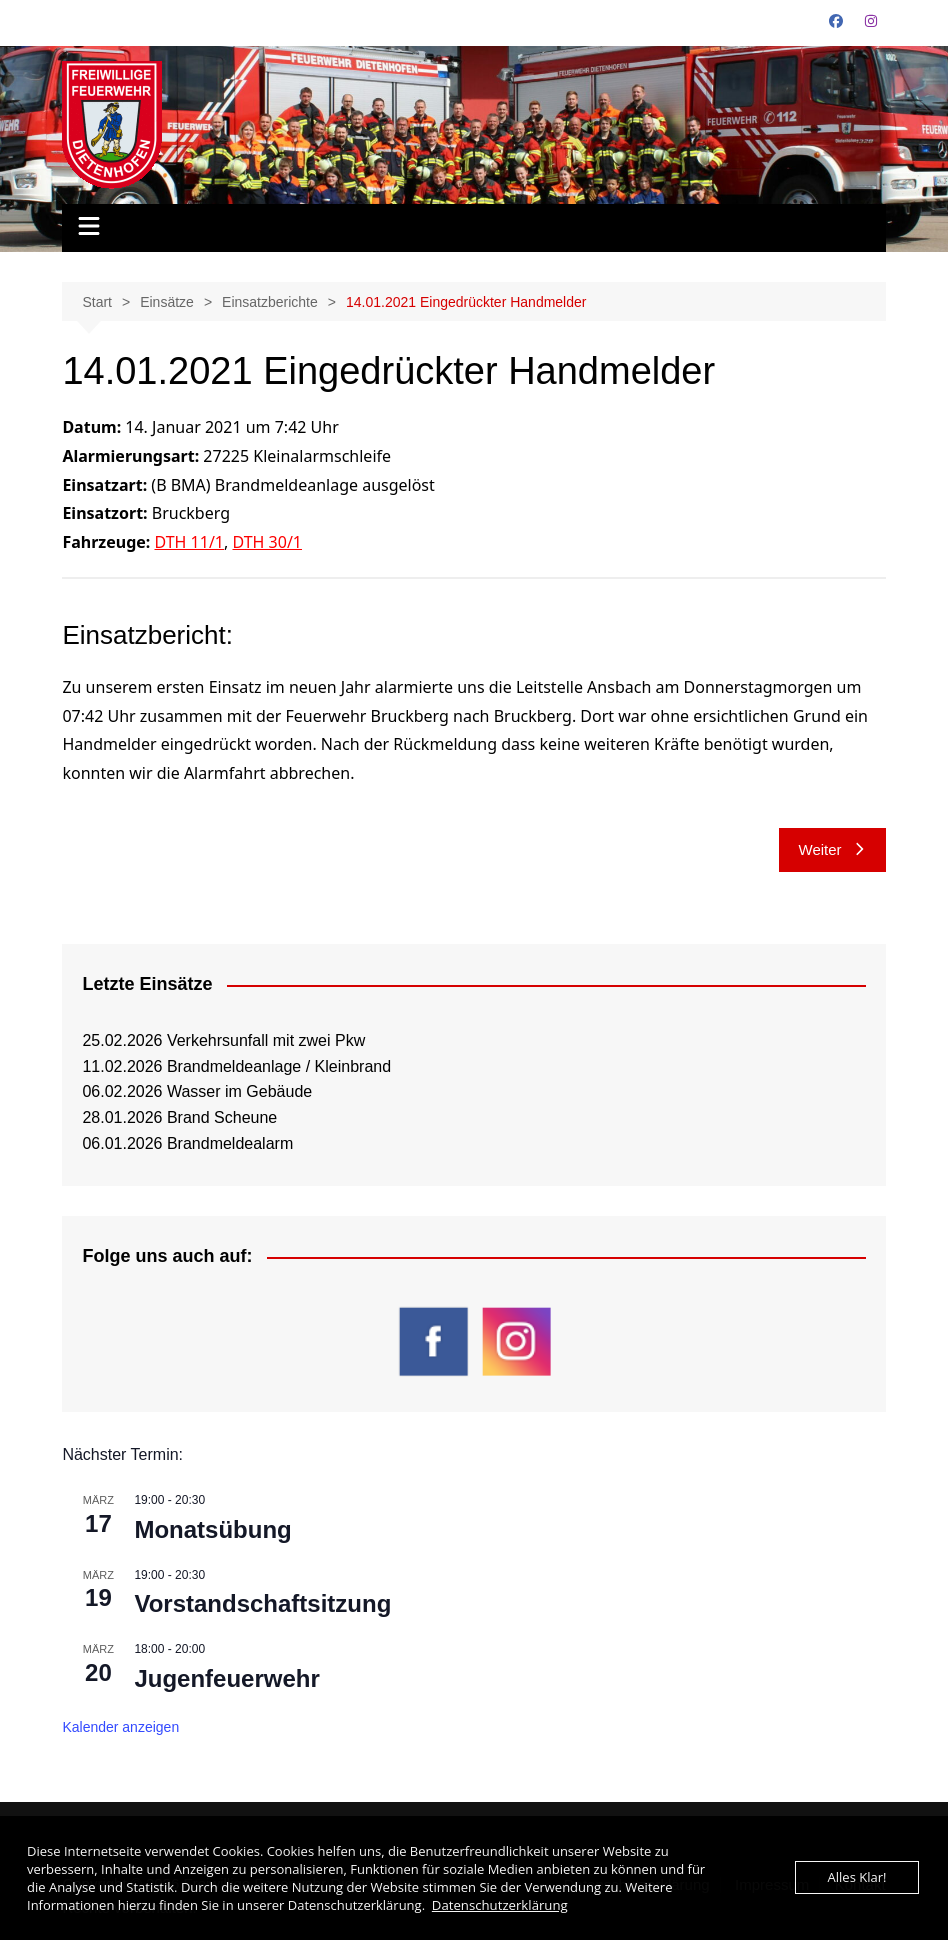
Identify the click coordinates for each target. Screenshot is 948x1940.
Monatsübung (212, 1529)
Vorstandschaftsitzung (262, 1603)
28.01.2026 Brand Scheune (179, 1117)
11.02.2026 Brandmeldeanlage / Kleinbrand (236, 1066)
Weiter (832, 849)
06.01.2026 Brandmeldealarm (187, 1143)
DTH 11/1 (190, 542)
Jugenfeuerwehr (226, 1678)
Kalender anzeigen (120, 1727)
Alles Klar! (857, 1878)
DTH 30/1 (267, 542)
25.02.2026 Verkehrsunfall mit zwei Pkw (223, 1040)
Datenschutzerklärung (499, 1905)
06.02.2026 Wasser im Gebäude (197, 1091)
